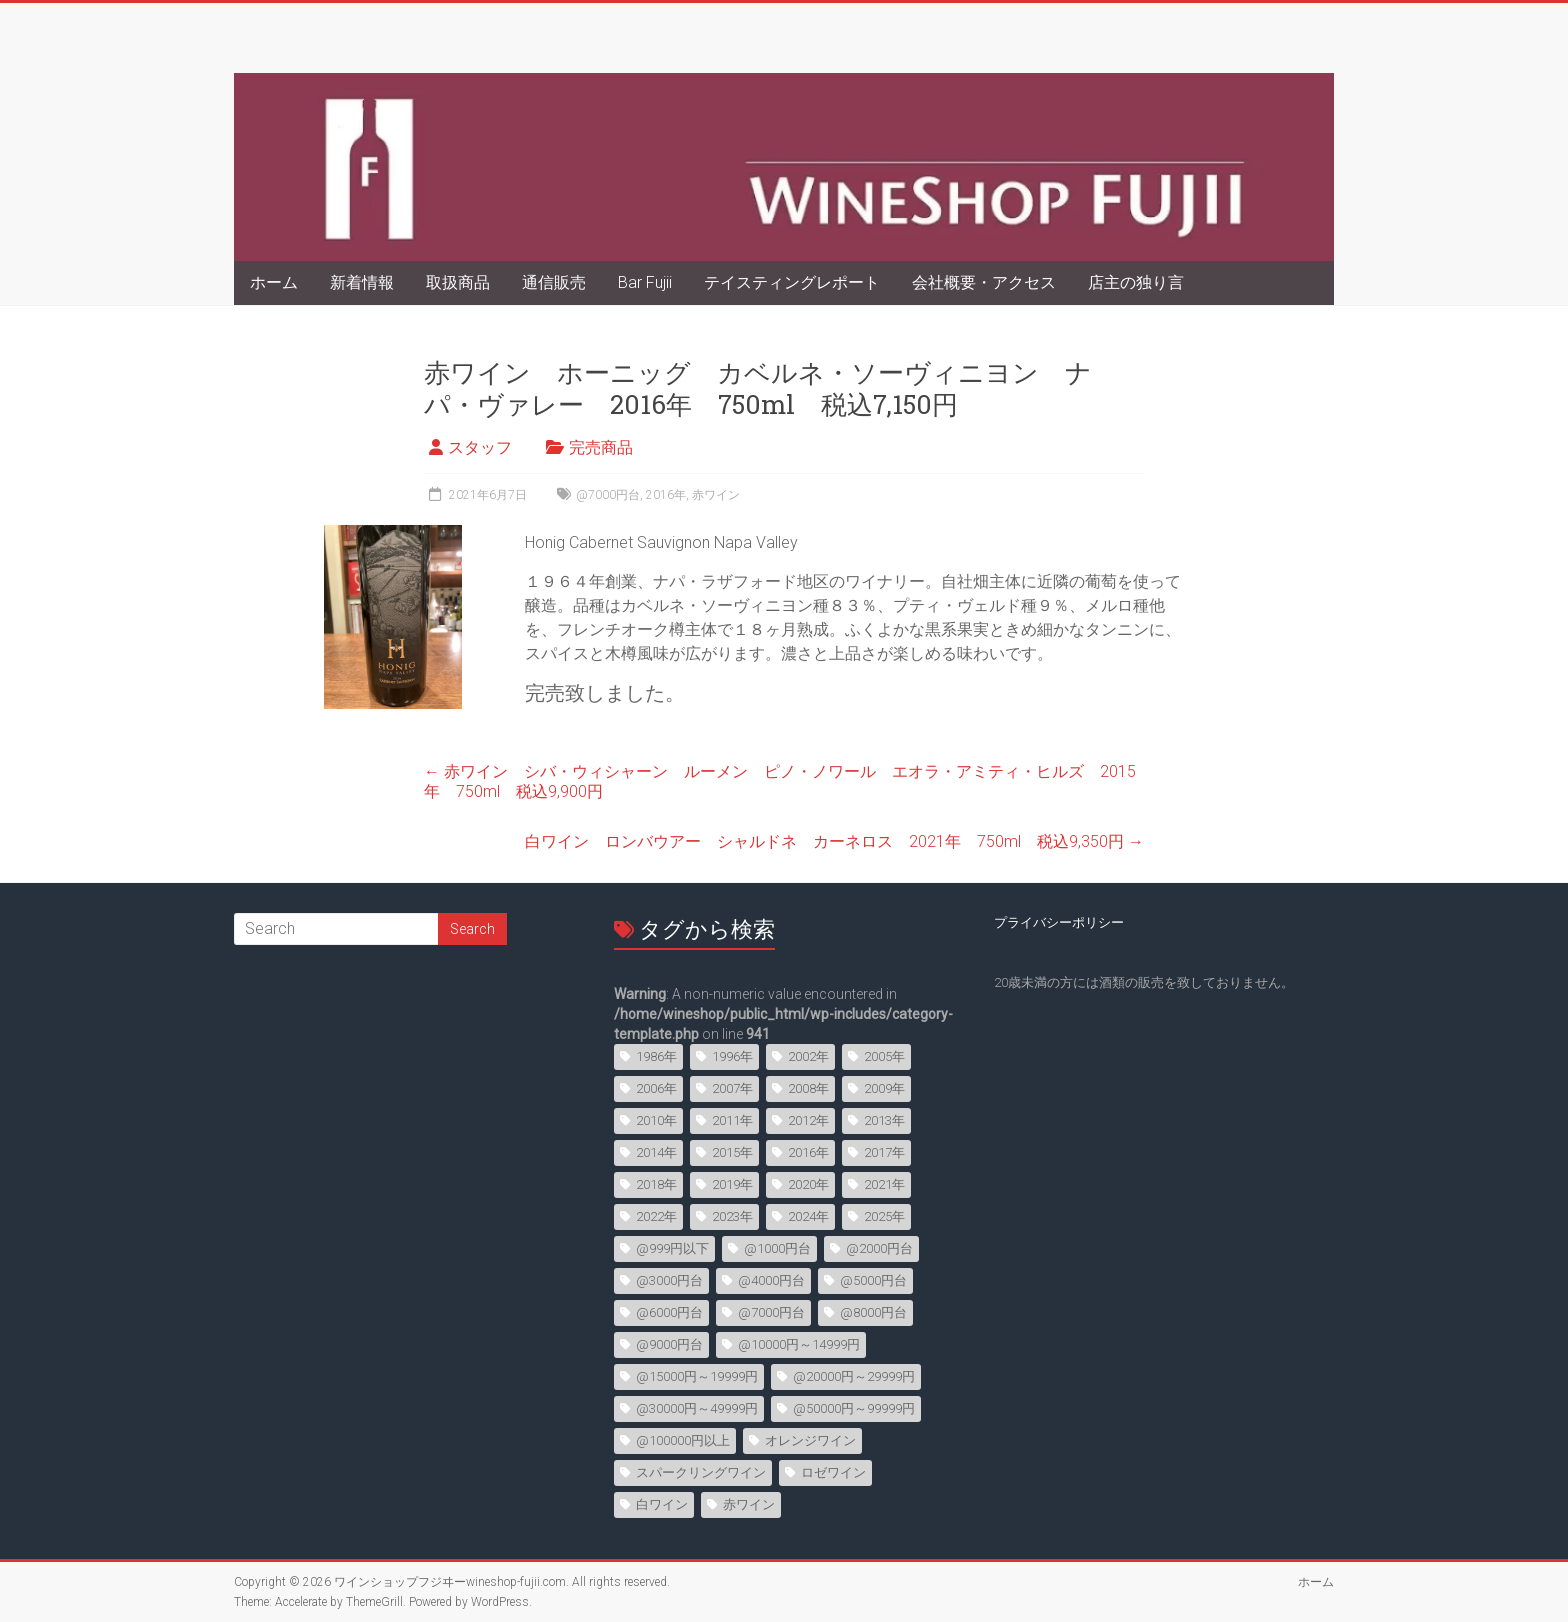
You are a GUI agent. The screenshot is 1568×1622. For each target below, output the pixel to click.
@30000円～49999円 (697, 1408)
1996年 (732, 1056)
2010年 (656, 1120)
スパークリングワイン (701, 1472)
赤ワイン (716, 495)
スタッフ (480, 447)
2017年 (884, 1152)
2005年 (884, 1056)
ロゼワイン (833, 1472)
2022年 (656, 1216)
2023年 (732, 1216)
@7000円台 (608, 495)
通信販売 (554, 282)
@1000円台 (777, 1248)
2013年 (884, 1120)
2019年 (732, 1184)
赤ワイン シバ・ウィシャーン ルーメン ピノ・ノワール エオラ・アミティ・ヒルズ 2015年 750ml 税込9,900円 (780, 781)
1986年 (656, 1056)
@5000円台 (873, 1280)
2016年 (666, 495)
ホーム (274, 282)
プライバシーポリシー (1059, 922)
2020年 (808, 1184)
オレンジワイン (810, 1440)
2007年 (732, 1088)
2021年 (884, 1184)
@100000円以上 (683, 1440)
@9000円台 (669, 1344)
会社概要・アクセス (984, 282)
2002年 (808, 1056)
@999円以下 (672, 1248)
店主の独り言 (1136, 282)
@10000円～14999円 (799, 1344)
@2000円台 (879, 1248)
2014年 (656, 1152)
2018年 (656, 1184)
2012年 (808, 1120)
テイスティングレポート (792, 282)
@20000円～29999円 (854, 1376)
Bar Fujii (645, 282)
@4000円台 (771, 1280)
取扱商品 (458, 282)
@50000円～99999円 (854, 1408)
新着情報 (362, 282)
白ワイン (662, 1504)
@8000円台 (873, 1312)
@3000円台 (669, 1280)
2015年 (732, 1152)
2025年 (884, 1216)
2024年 (808, 1216)
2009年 (884, 1088)
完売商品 (601, 447)
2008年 (808, 1088)
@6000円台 (669, 1312)
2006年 (656, 1088)
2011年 (732, 1120)
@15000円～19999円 (697, 1376)
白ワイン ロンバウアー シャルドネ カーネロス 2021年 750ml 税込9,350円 (834, 841)
